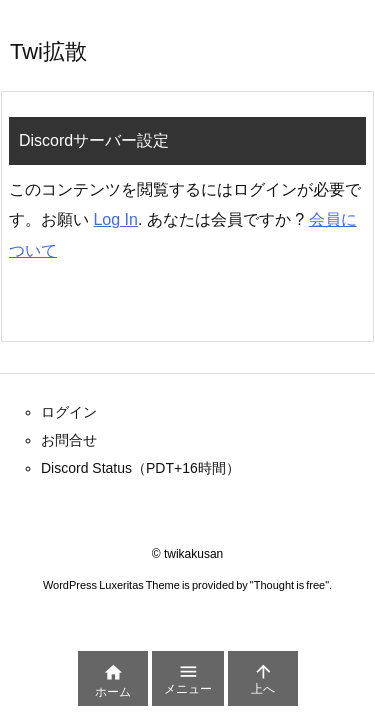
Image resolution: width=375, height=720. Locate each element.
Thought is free (289, 585)
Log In (115, 219)
